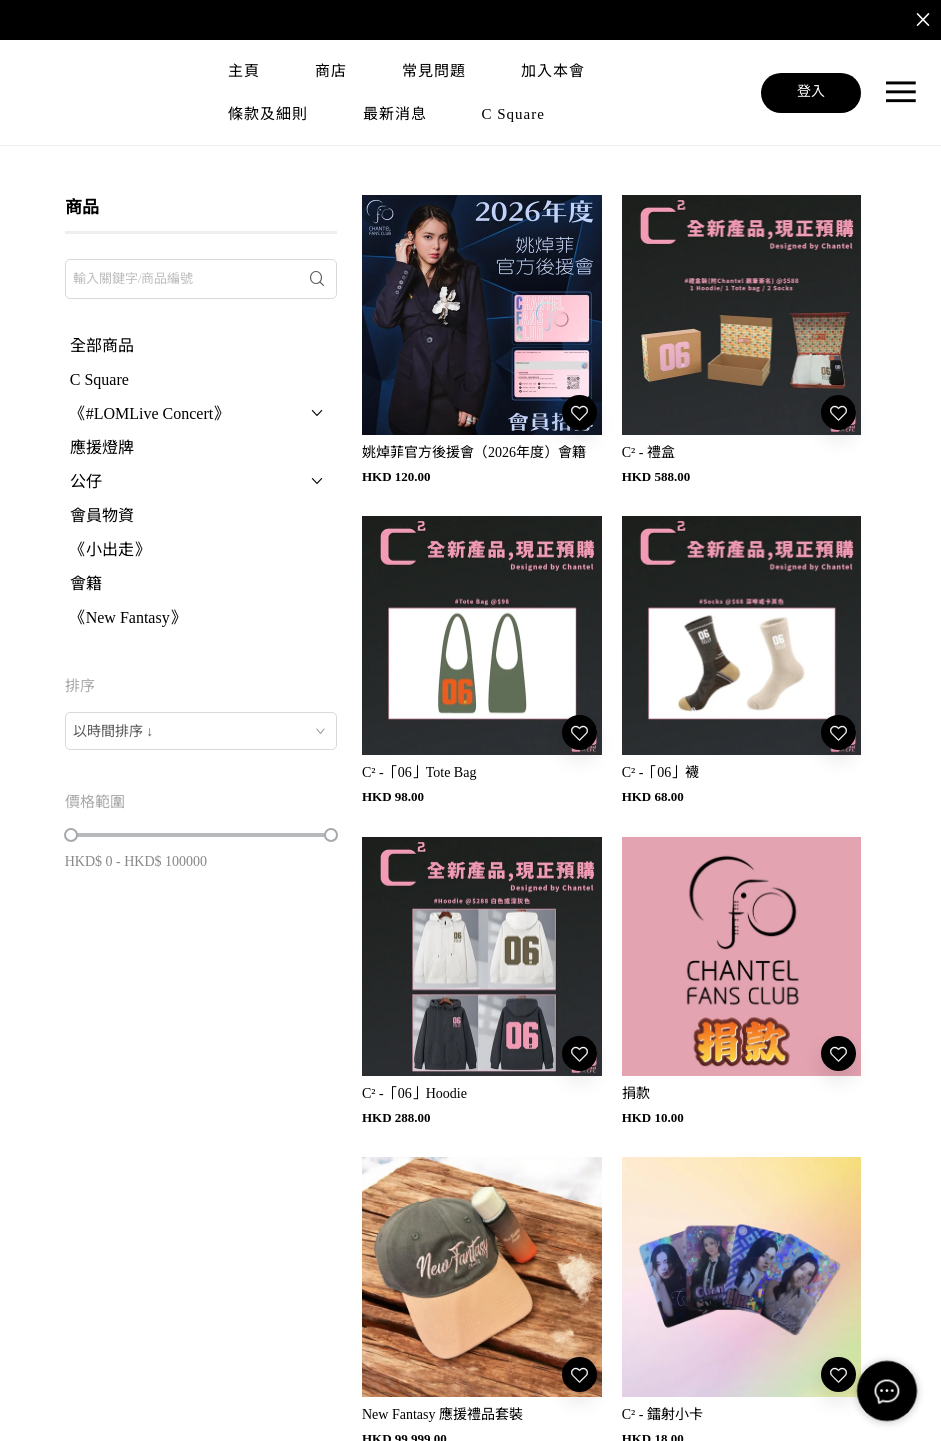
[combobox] (201, 731)
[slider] (71, 835)
